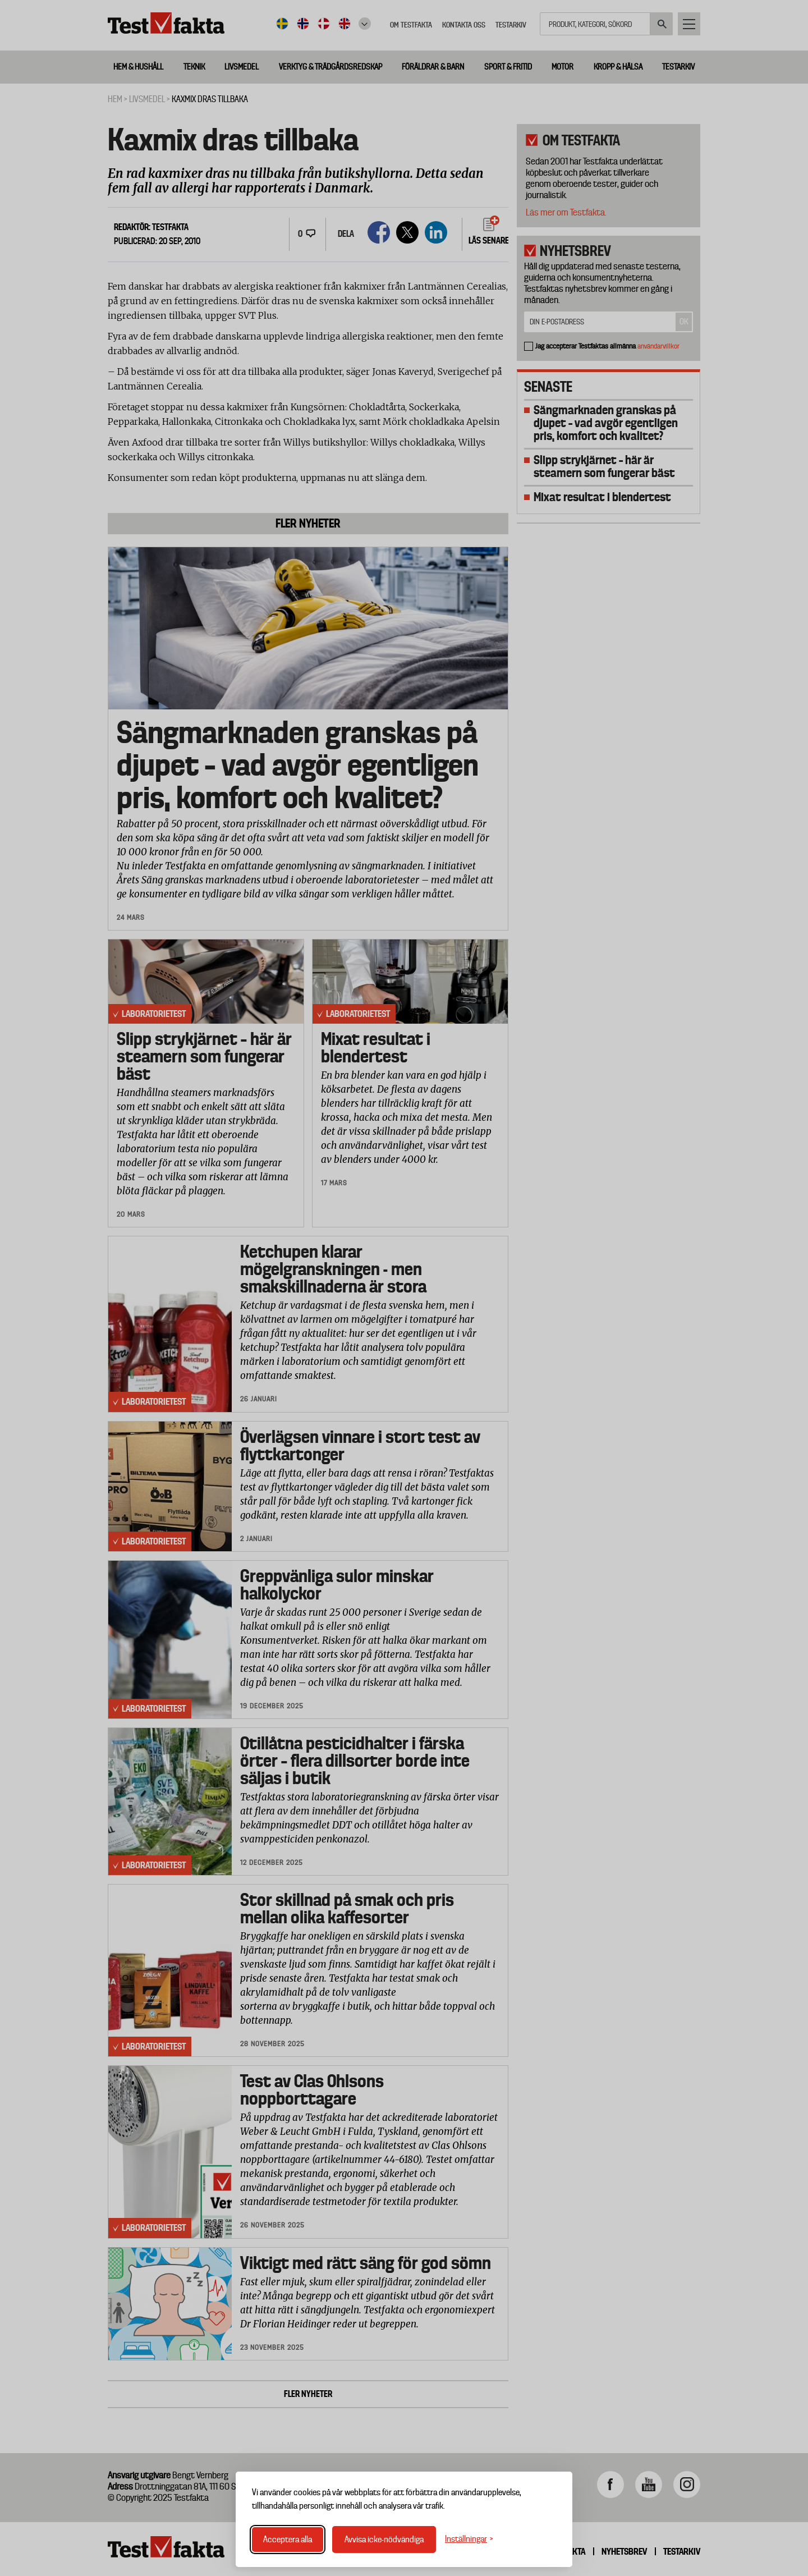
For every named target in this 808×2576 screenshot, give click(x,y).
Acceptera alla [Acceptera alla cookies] (287, 2539)
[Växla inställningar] (469, 2539)
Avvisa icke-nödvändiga (384, 2539)
